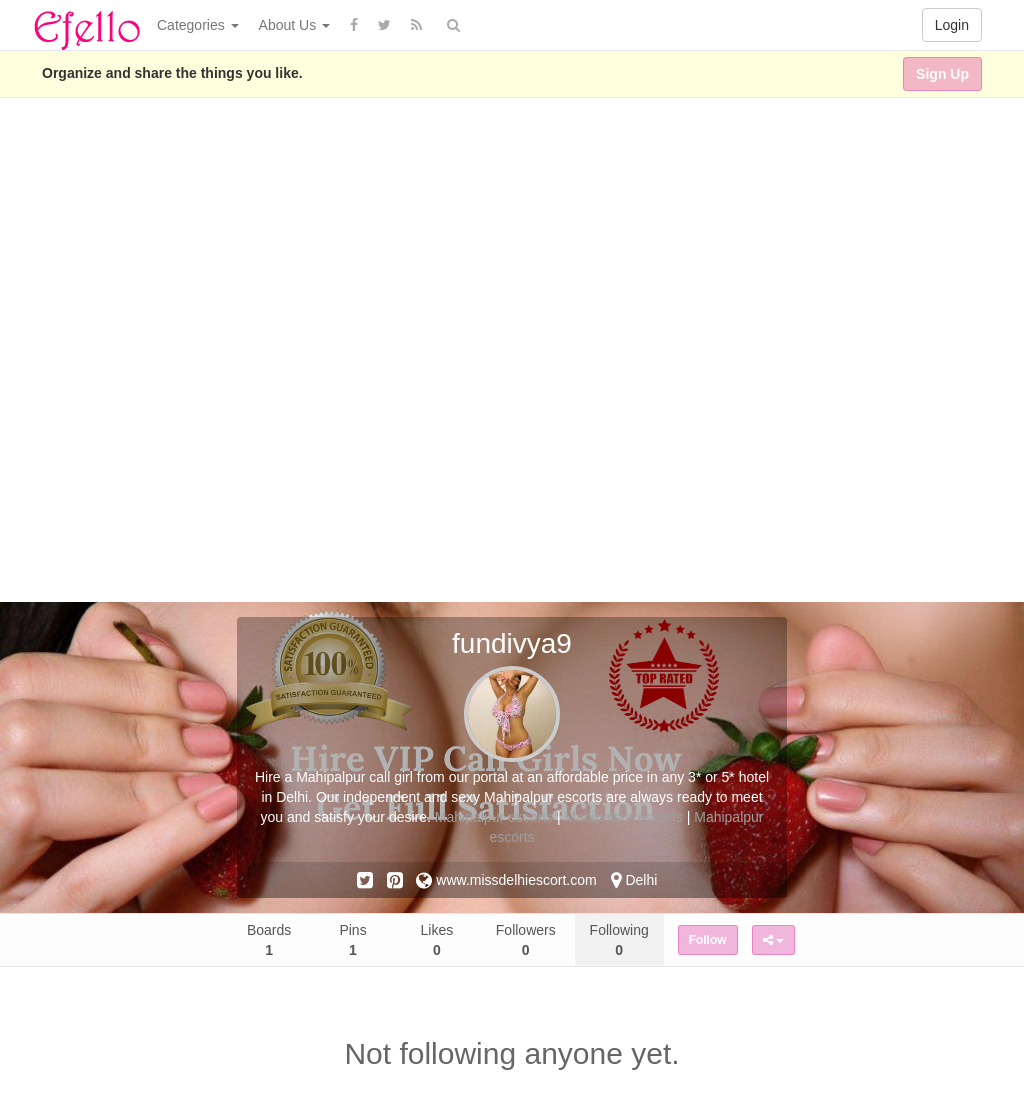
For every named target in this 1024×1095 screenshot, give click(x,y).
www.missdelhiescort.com (506, 880)
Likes (437, 940)
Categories (198, 25)
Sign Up (942, 74)
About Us (294, 25)
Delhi (634, 880)
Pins (352, 940)
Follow (708, 940)
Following (619, 940)
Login (952, 25)
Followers (526, 940)
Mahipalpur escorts (494, 817)
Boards (269, 940)
